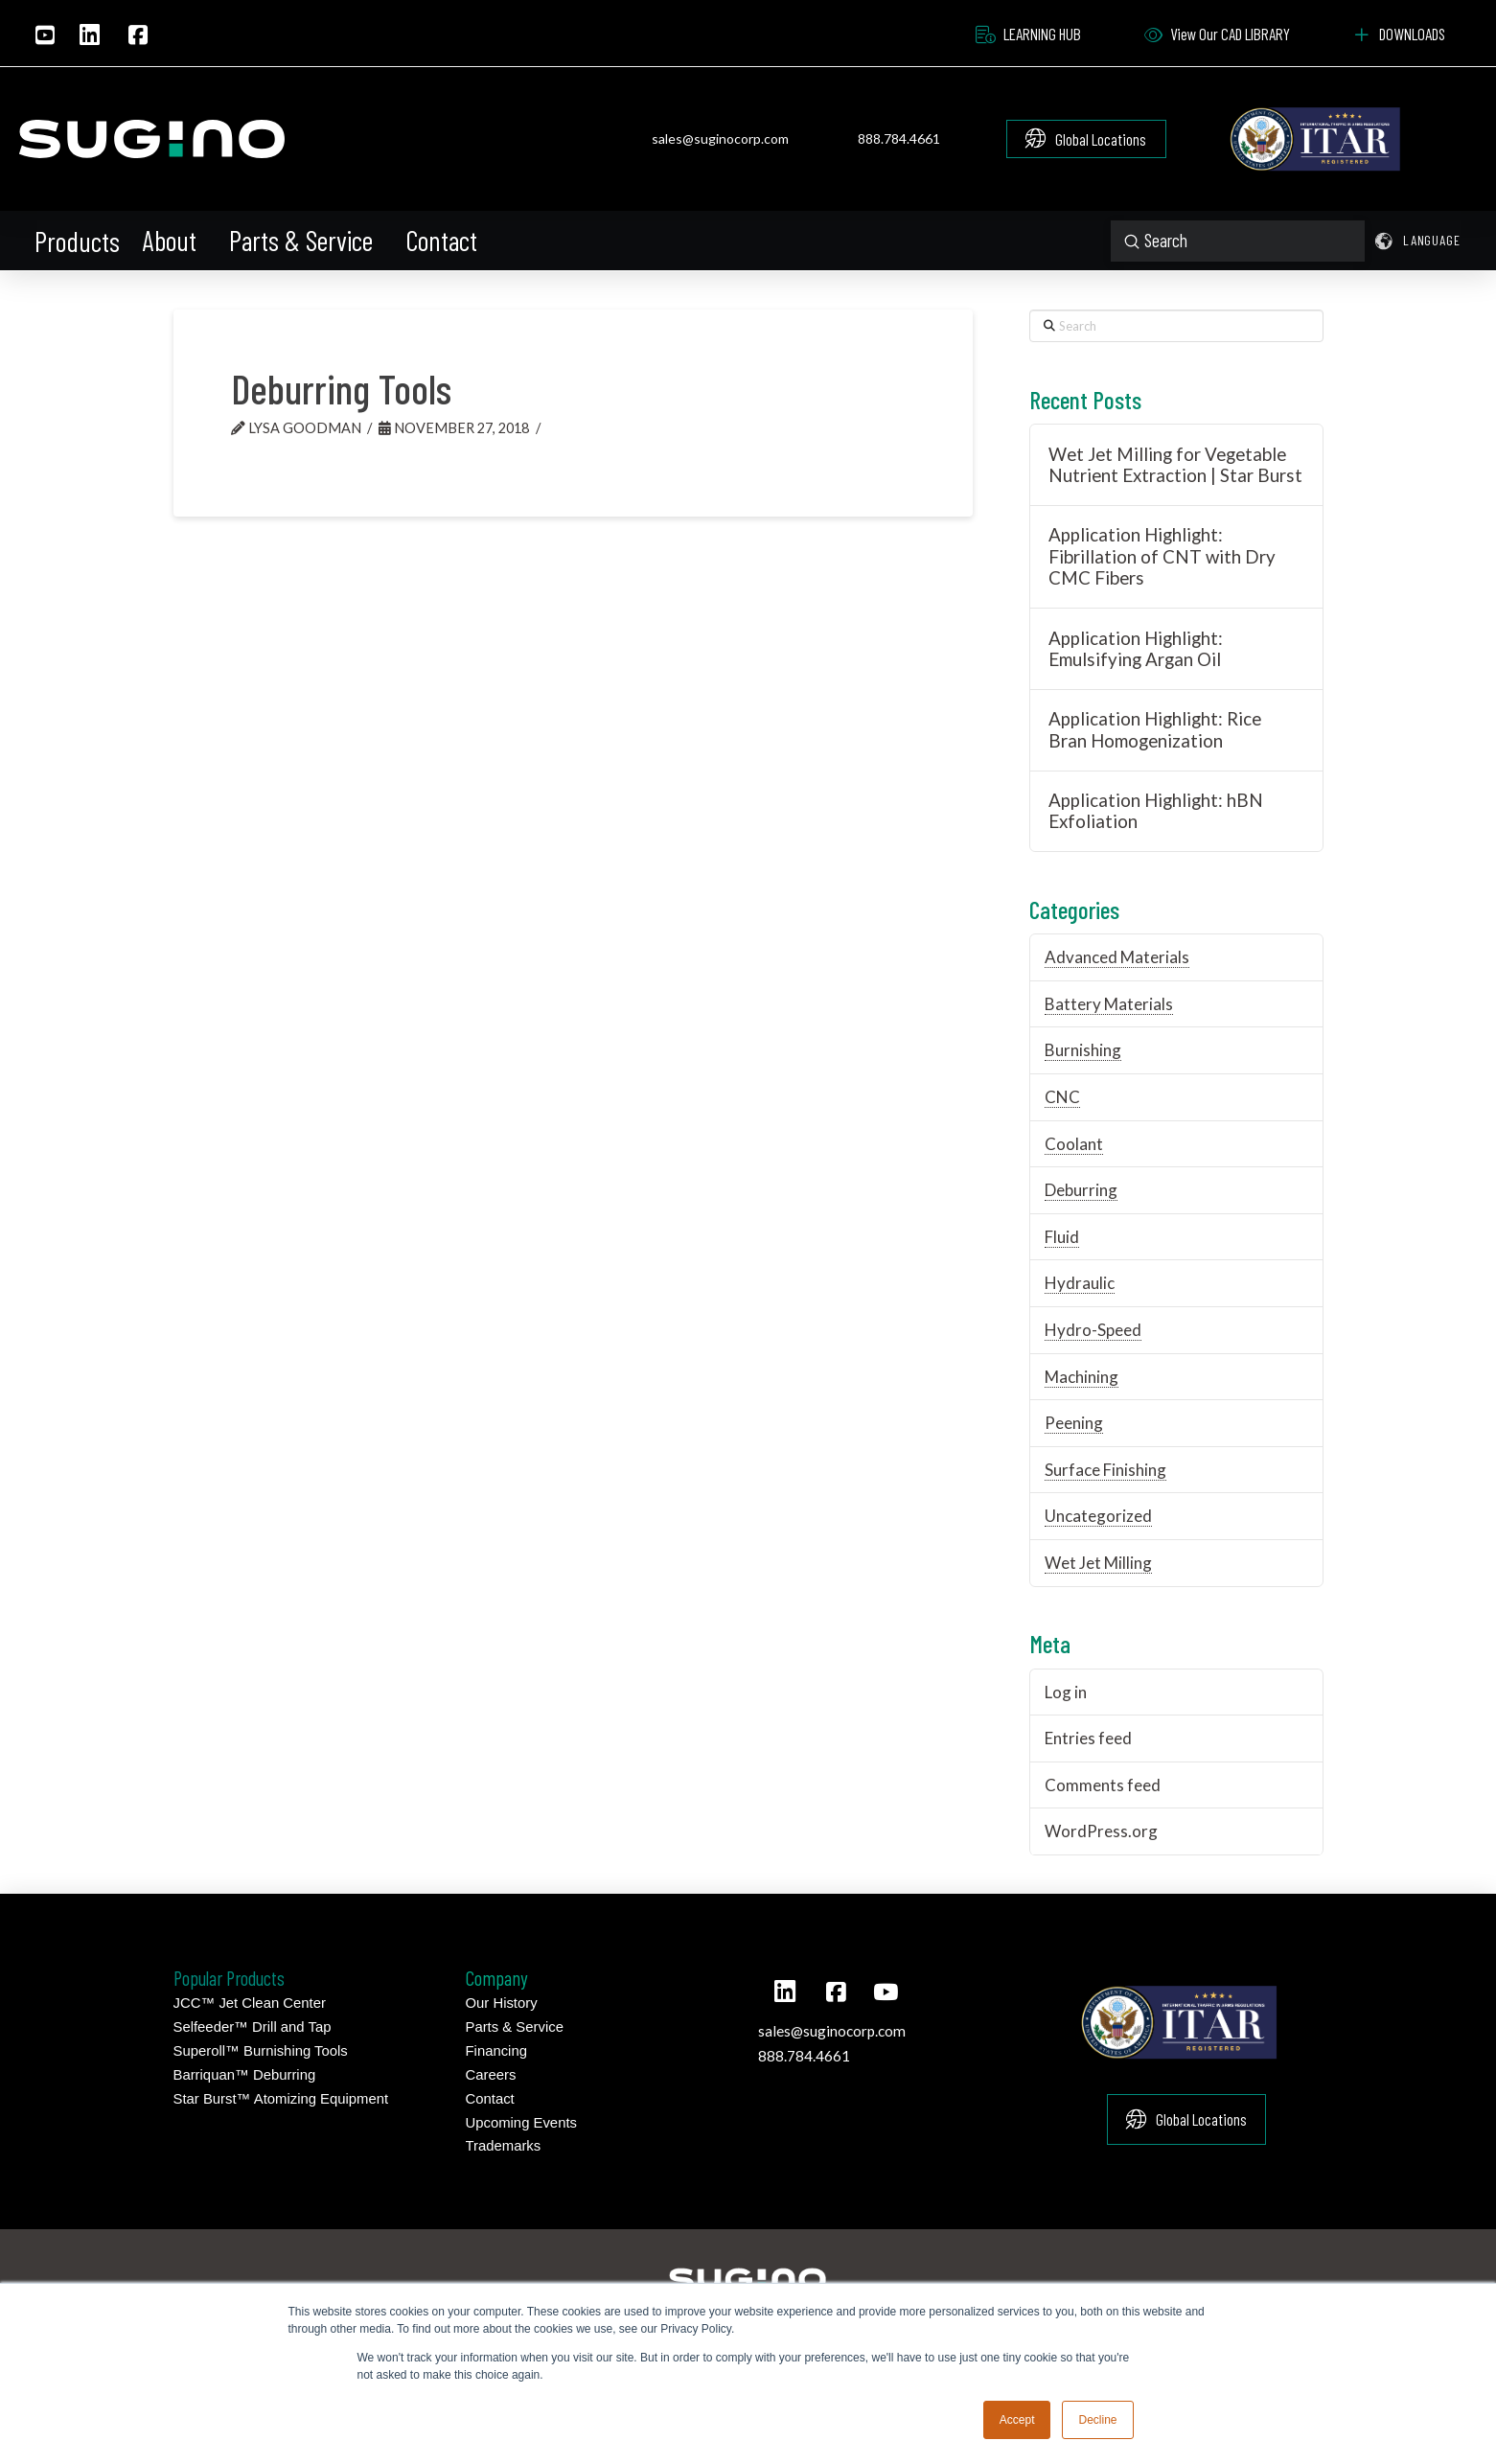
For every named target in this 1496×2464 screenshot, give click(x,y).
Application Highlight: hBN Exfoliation (1155, 811)
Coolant (1074, 1144)
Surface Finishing (1105, 1470)
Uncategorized (1098, 1516)
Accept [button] (1017, 2420)
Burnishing (1083, 1050)
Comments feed (1103, 1785)
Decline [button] (1097, 2420)
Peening (1074, 1423)
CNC (1062, 1097)
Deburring (1081, 1190)
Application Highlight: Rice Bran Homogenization (1154, 729)
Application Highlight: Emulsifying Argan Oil (1135, 649)
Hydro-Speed (1093, 1330)
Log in (1066, 1692)
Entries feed (1088, 1738)
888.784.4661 (899, 138)
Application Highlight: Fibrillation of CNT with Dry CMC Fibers (1162, 556)
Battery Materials (1109, 1004)
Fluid (1062, 1237)
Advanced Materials (1117, 957)
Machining (1081, 1377)
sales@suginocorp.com (720, 138)
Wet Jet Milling (1098, 1563)
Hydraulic (1080, 1283)
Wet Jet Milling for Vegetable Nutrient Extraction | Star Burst (1175, 465)
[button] (79, 241)
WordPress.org (1101, 1831)
